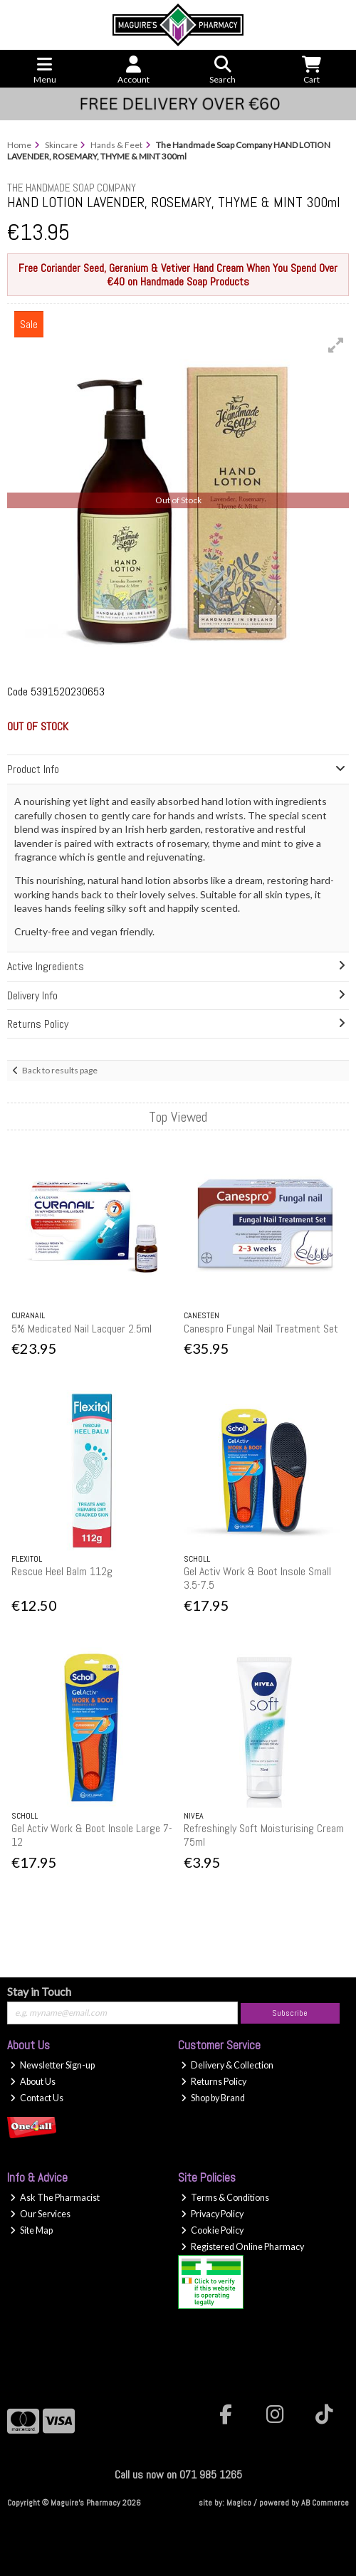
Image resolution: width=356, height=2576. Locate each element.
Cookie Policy (212, 2230)
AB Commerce (325, 2502)
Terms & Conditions (225, 2197)
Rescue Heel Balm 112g (61, 1571)
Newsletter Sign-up (52, 2065)
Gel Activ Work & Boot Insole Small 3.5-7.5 (257, 1578)
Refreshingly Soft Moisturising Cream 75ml (264, 1835)
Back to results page (60, 1070)
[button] (336, 345)
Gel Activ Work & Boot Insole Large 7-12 (91, 1835)
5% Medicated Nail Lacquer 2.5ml (81, 1328)
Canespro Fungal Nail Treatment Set (261, 1328)
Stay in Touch (39, 1991)
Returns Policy (213, 2081)
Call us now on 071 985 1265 (178, 2474)
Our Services (40, 2214)
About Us (33, 2081)
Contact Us (36, 2098)
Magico (238, 2502)
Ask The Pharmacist (55, 2197)
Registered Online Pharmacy (242, 2246)
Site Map (31, 2230)
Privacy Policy (212, 2214)
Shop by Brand (213, 2098)
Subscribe (290, 2013)
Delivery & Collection (227, 2065)
